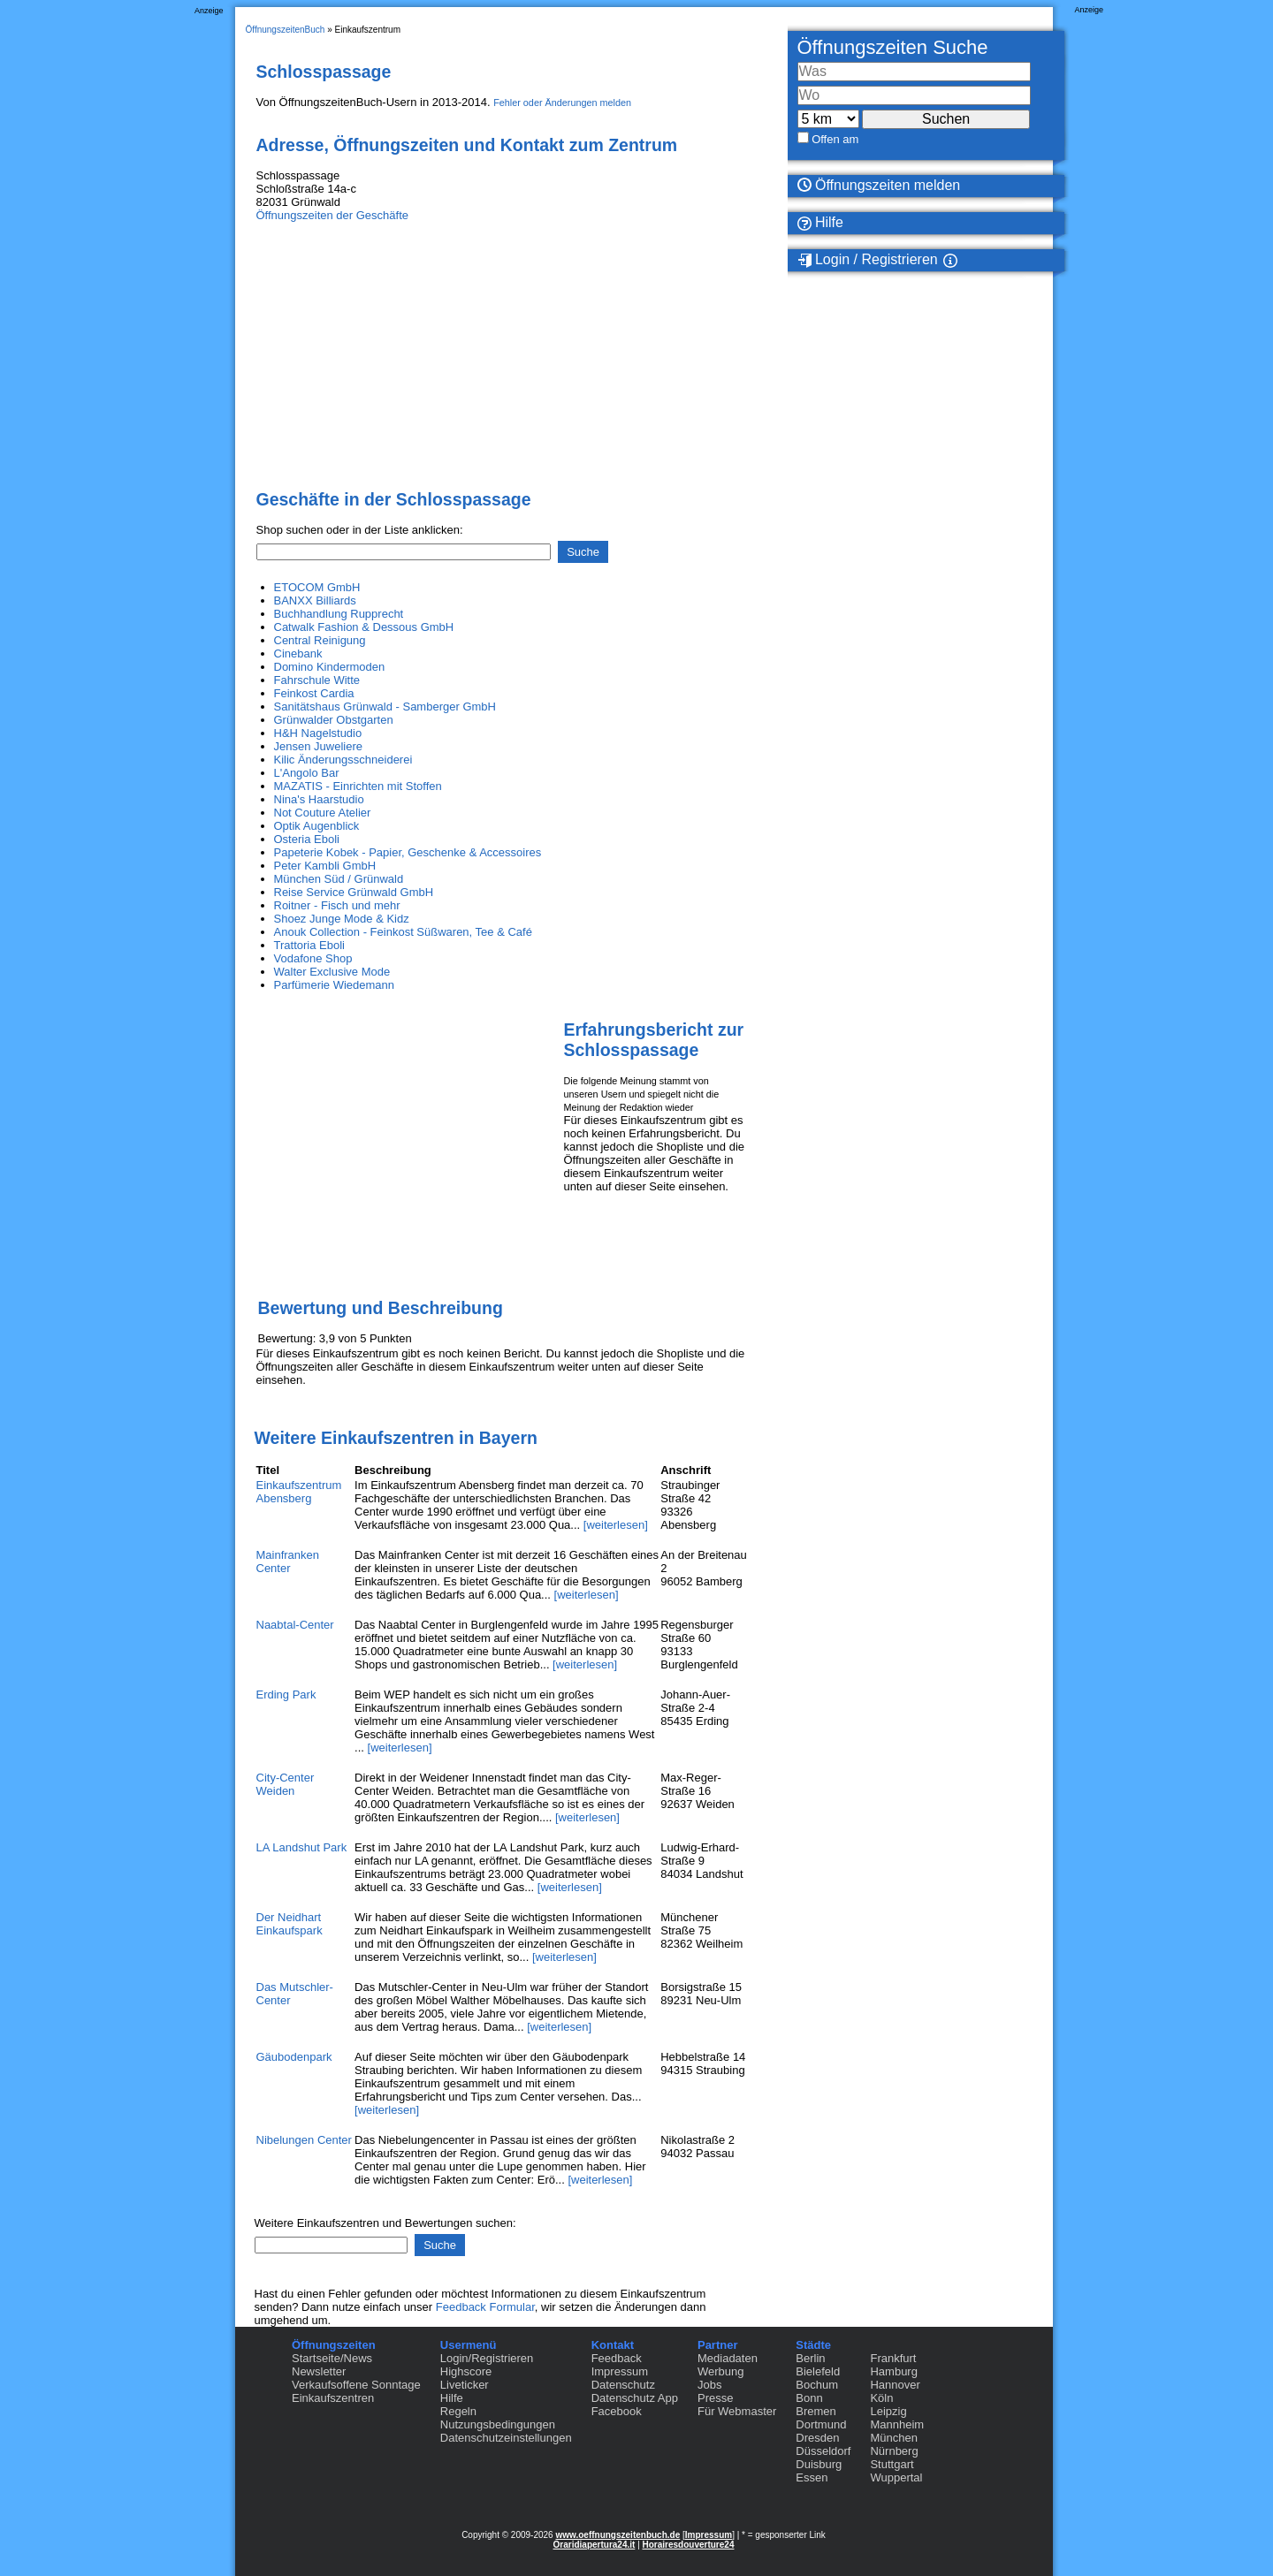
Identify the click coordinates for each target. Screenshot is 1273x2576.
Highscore (466, 2371)
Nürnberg (894, 2451)
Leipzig (888, 2411)
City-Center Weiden (285, 1784)
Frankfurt (893, 2358)
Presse (715, 2398)
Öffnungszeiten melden (879, 185)
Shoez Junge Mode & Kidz (341, 918)
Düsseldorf (823, 2451)
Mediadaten (727, 2358)
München (893, 2437)
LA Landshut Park (301, 1847)
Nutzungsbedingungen (497, 2424)
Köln (881, 2398)
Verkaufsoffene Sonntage (356, 2384)
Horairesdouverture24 (689, 2544)
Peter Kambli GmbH (325, 865)
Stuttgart (891, 2464)
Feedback (616, 2358)
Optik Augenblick (317, 825)
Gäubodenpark (294, 2056)
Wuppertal (896, 2477)
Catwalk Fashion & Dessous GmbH (364, 627)
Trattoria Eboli (309, 945)
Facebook (616, 2411)
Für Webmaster (736, 2411)
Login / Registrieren (867, 260)
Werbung (720, 2371)
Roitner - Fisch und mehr (337, 905)
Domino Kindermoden (329, 666)
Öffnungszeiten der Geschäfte (332, 215)
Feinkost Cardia (314, 693)
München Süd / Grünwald (339, 878)
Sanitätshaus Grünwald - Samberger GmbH (385, 706)
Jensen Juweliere (318, 746)
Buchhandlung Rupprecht (339, 613)
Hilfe (820, 223)
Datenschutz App (634, 2398)
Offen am (835, 139)
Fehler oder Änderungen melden (562, 102)
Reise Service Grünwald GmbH (354, 892)
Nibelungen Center (304, 2140)
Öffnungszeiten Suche (892, 47)
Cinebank (298, 653)
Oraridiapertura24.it (594, 2544)
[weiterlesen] (615, 1524)
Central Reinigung (320, 640)
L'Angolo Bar (306, 772)
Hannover (894, 2384)
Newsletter (319, 2371)
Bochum (817, 2384)
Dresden (817, 2437)
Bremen (816, 2411)
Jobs (709, 2384)
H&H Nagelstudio (318, 733)
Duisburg (819, 2464)
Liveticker (464, 2384)
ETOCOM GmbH (317, 587)
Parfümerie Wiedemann (334, 985)
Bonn (809, 2398)
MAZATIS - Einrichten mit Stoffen (358, 786)
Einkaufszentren (333, 2398)
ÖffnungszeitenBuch (285, 29)
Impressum (619, 2371)
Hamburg (893, 2371)
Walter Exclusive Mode (332, 971)
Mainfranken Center (288, 1561)
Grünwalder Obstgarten (333, 719)
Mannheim (897, 2424)
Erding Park (286, 1694)
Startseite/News (332, 2358)
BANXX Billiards (315, 600)
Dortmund (821, 2424)
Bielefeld (818, 2371)
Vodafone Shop (313, 958)
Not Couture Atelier (322, 812)
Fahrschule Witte (317, 680)
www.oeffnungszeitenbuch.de (617, 2535)
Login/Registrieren (487, 2358)
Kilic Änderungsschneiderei (343, 759)
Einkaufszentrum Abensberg (299, 1491)
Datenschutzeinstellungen (506, 2437)
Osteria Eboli (306, 839)
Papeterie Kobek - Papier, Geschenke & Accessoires (408, 852)
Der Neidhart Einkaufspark (289, 1924)
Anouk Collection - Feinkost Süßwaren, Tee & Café (403, 931)
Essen (811, 2477)
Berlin (810, 2358)
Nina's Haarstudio (319, 799)
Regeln (458, 2411)
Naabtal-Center (295, 1624)
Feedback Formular (485, 2307)
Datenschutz (623, 2384)
